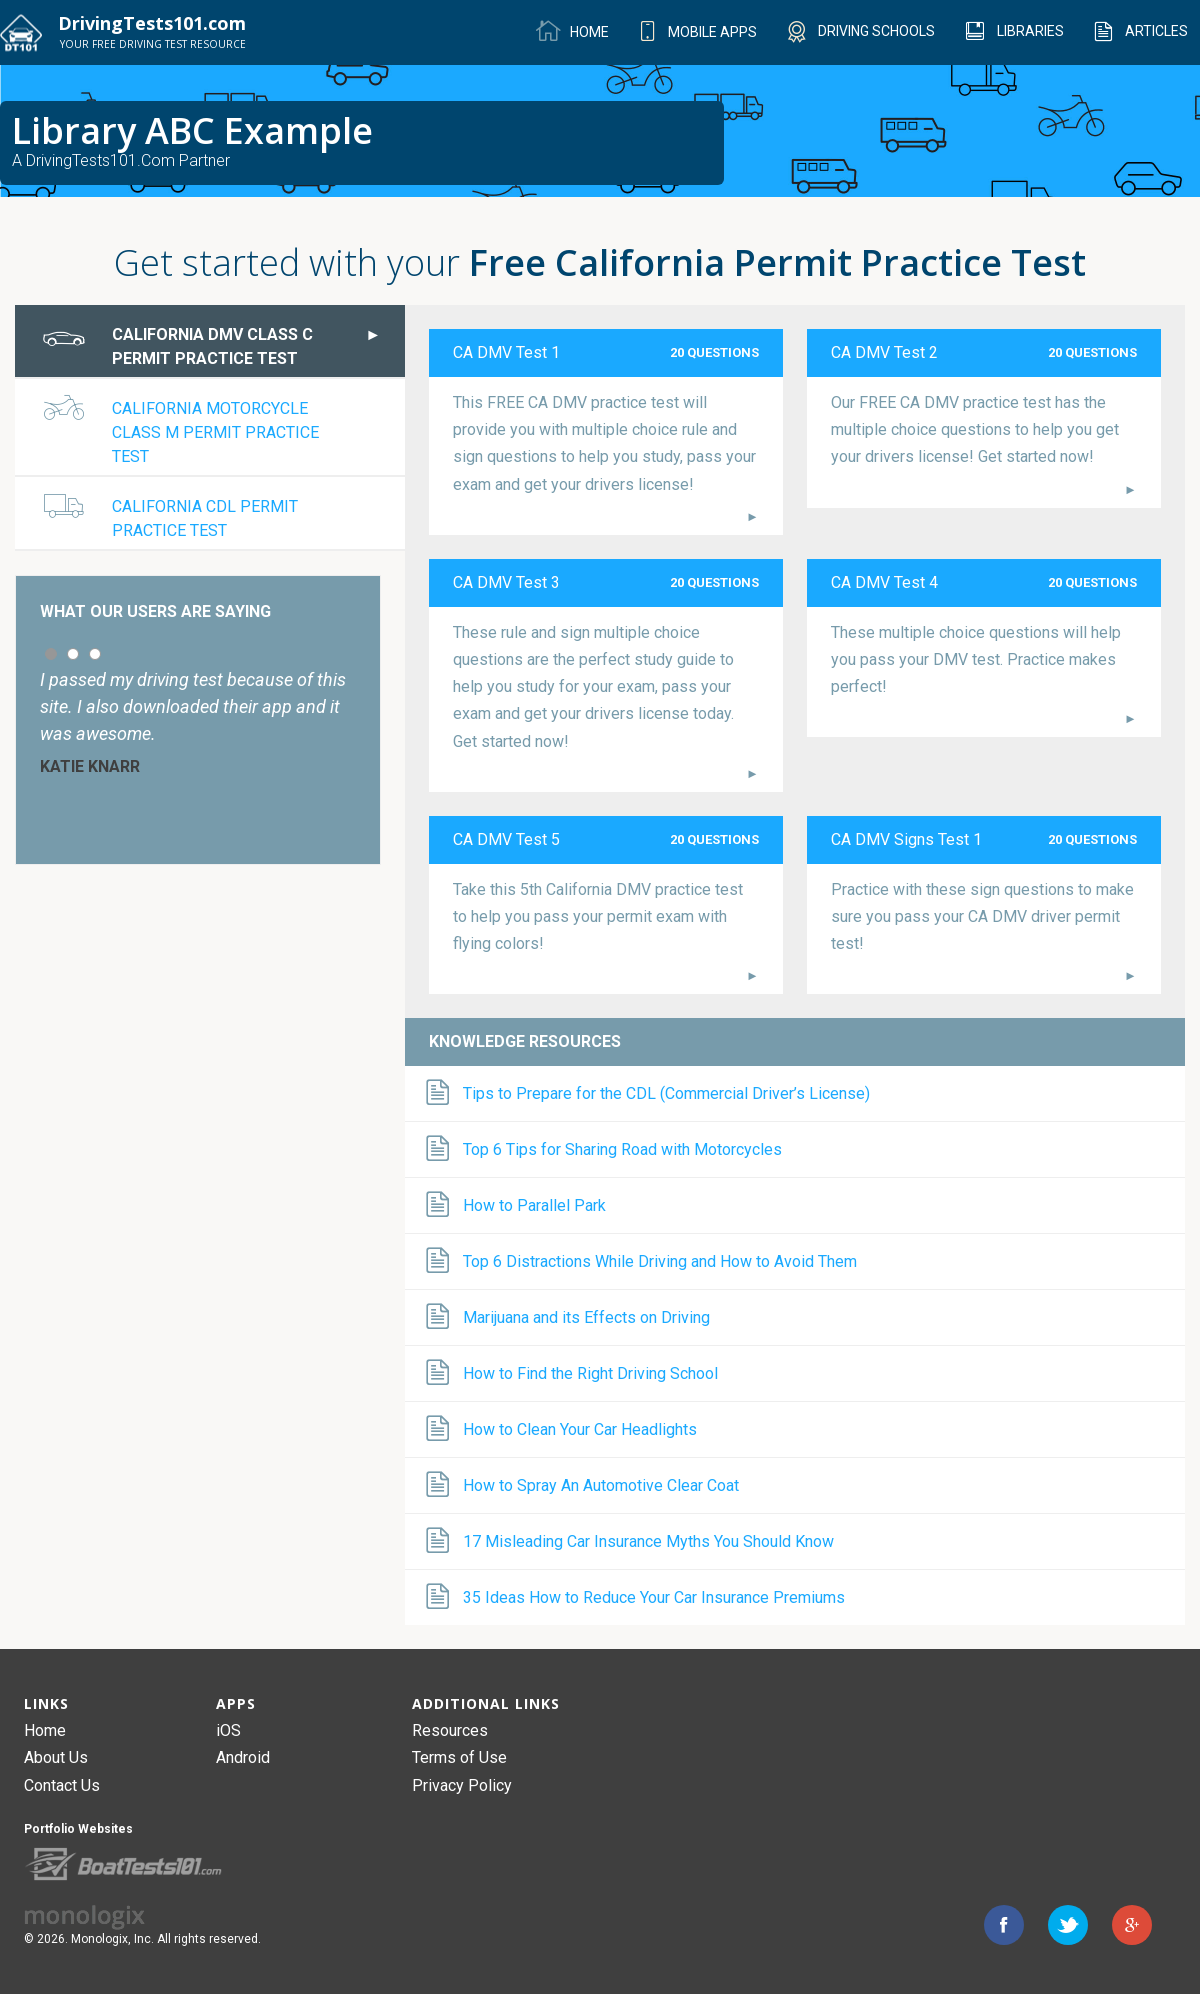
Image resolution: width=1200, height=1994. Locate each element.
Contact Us (62, 1785)
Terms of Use (459, 1757)
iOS (228, 1730)
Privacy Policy (462, 1785)
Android (243, 1757)
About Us (56, 1757)
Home (45, 1730)
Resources (450, 1730)
